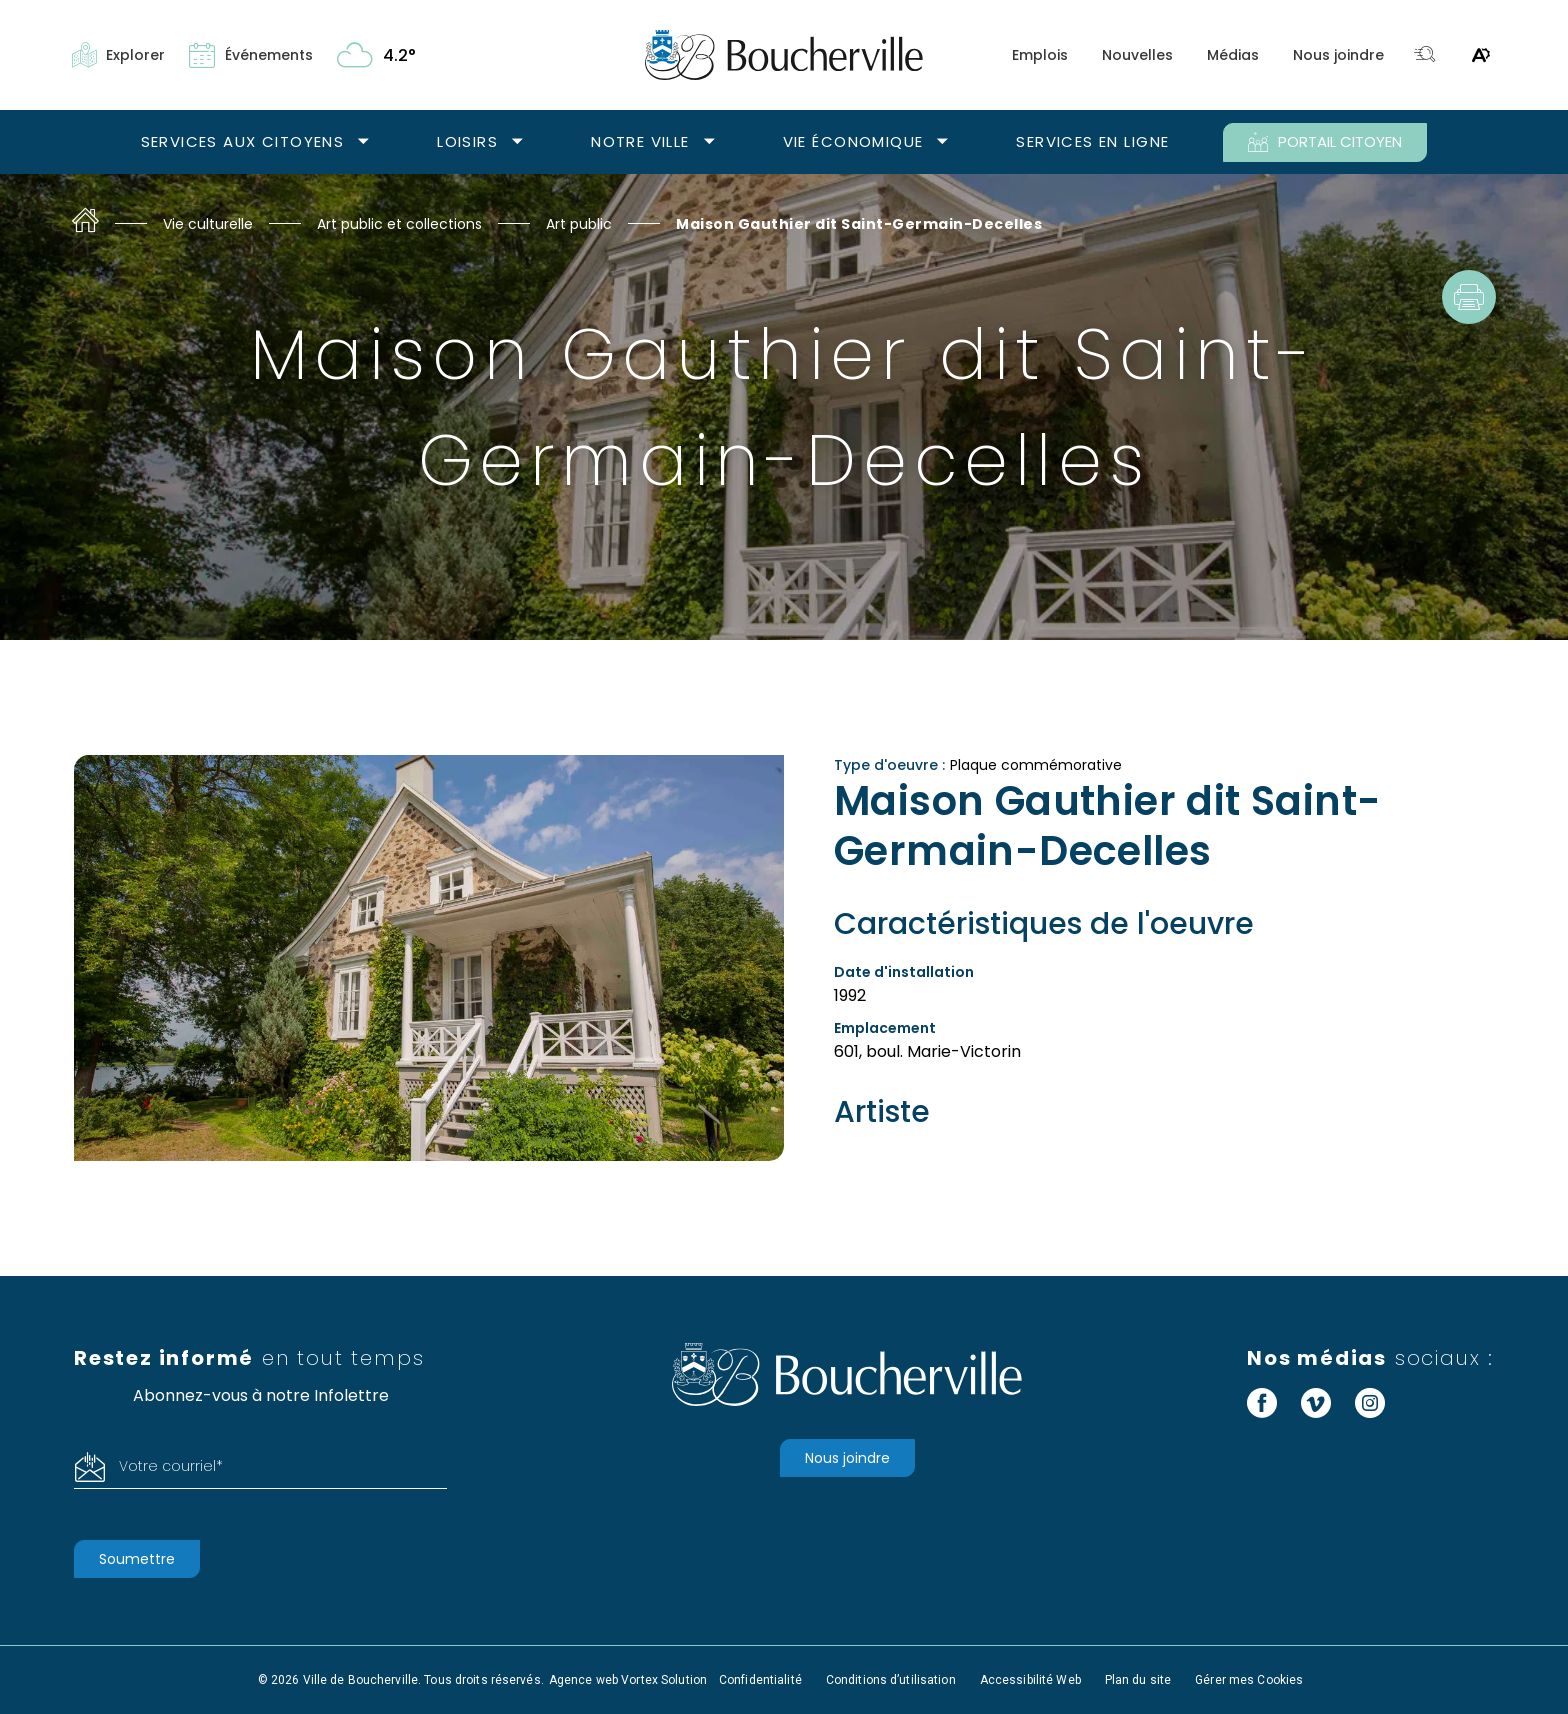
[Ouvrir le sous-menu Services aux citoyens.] (363, 142)
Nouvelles (1137, 55)
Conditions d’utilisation (891, 1680)
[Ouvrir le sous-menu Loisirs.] (517, 142)
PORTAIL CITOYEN (1325, 142)
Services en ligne (1092, 141)
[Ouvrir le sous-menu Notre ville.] (709, 142)
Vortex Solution (664, 1680)
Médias (1233, 55)
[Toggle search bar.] (1425, 55)
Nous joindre (1338, 55)
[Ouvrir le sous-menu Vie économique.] (942, 142)
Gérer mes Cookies (1249, 1680)
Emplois (1040, 55)
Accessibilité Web (1030, 1680)
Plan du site (1138, 1680)
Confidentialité (760, 1680)
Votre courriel (171, 1466)
